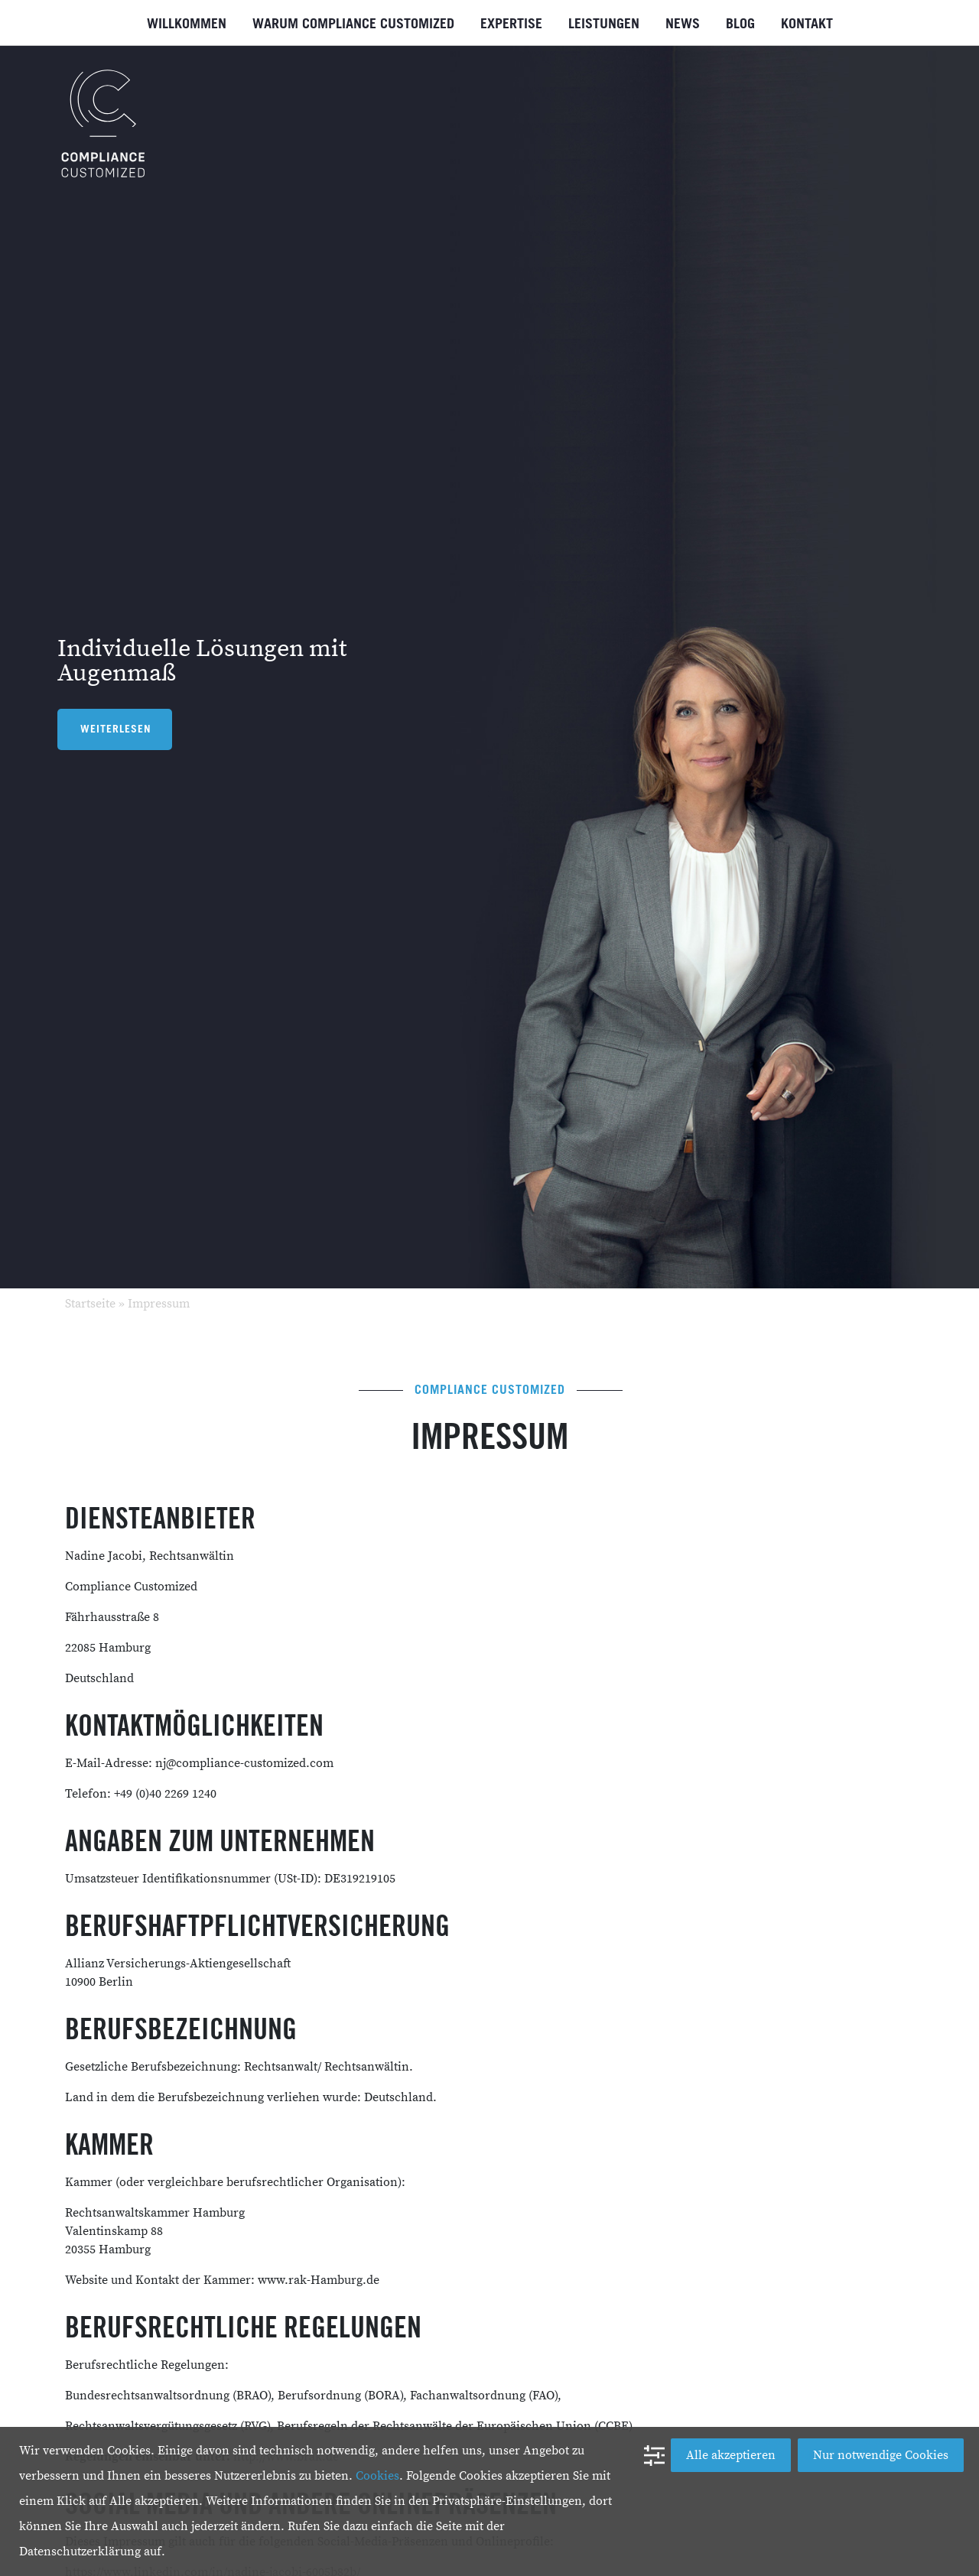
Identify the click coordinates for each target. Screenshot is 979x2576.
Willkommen (186, 24)
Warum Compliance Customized (353, 24)
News (682, 24)
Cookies (377, 2475)
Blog (740, 24)
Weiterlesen (115, 729)
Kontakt (807, 24)
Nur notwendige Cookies (880, 2455)
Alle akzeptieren (731, 2455)
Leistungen (603, 24)
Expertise (511, 24)
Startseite (90, 1303)
